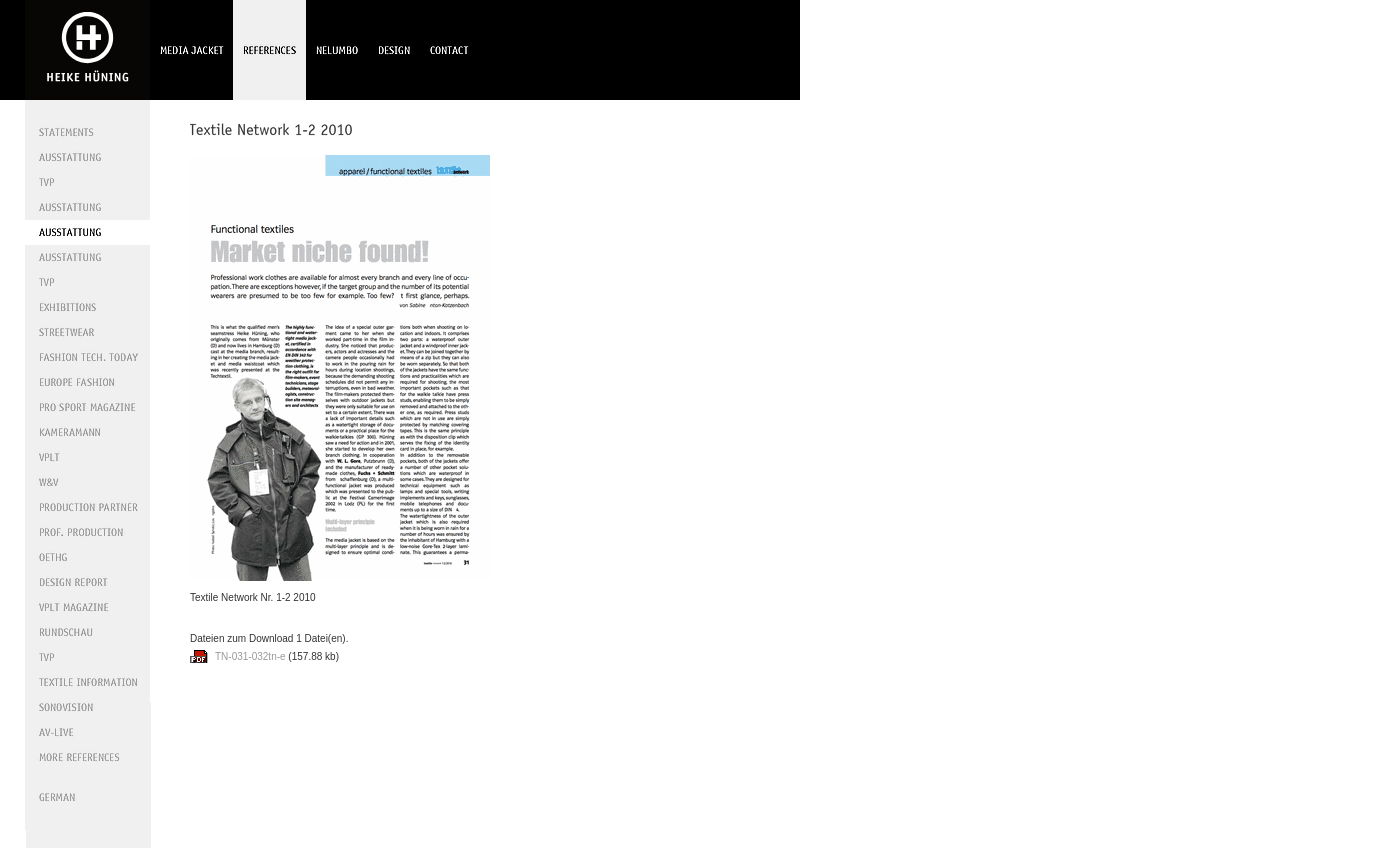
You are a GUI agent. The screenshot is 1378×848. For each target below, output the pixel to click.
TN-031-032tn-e (250, 656)
